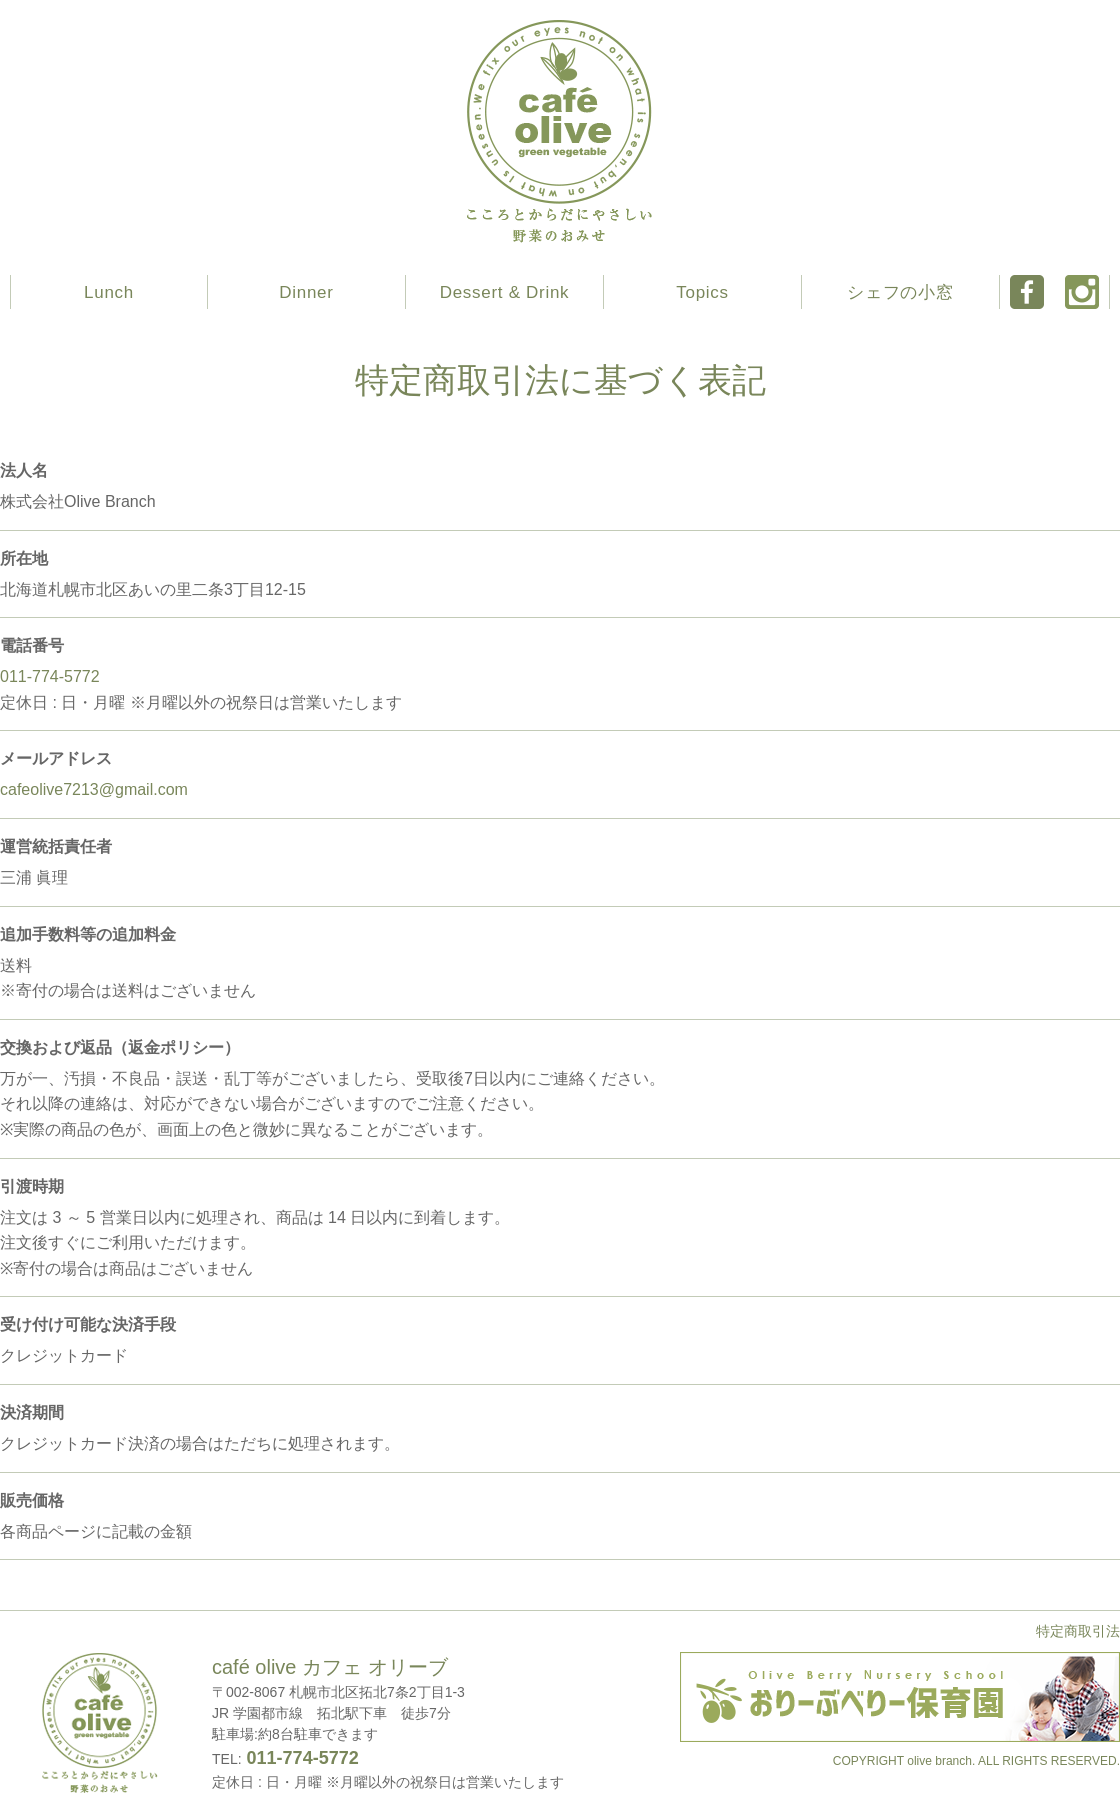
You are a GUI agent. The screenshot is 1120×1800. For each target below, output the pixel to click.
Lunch (109, 292)
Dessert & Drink (505, 292)
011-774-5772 (50, 676)
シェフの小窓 (900, 292)
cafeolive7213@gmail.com (94, 789)
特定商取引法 (1078, 1631)
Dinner (306, 292)
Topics (702, 292)
